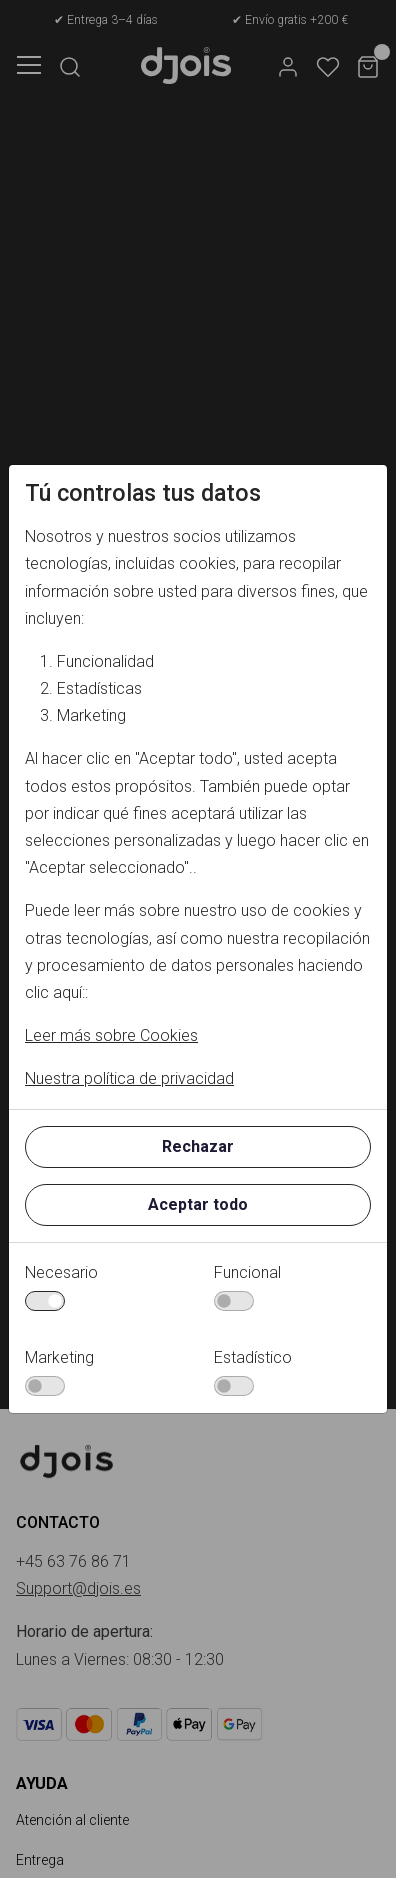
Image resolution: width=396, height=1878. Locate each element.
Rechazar (198, 1146)
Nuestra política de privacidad (129, 1078)
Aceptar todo (198, 1204)
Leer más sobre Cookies (111, 1035)
